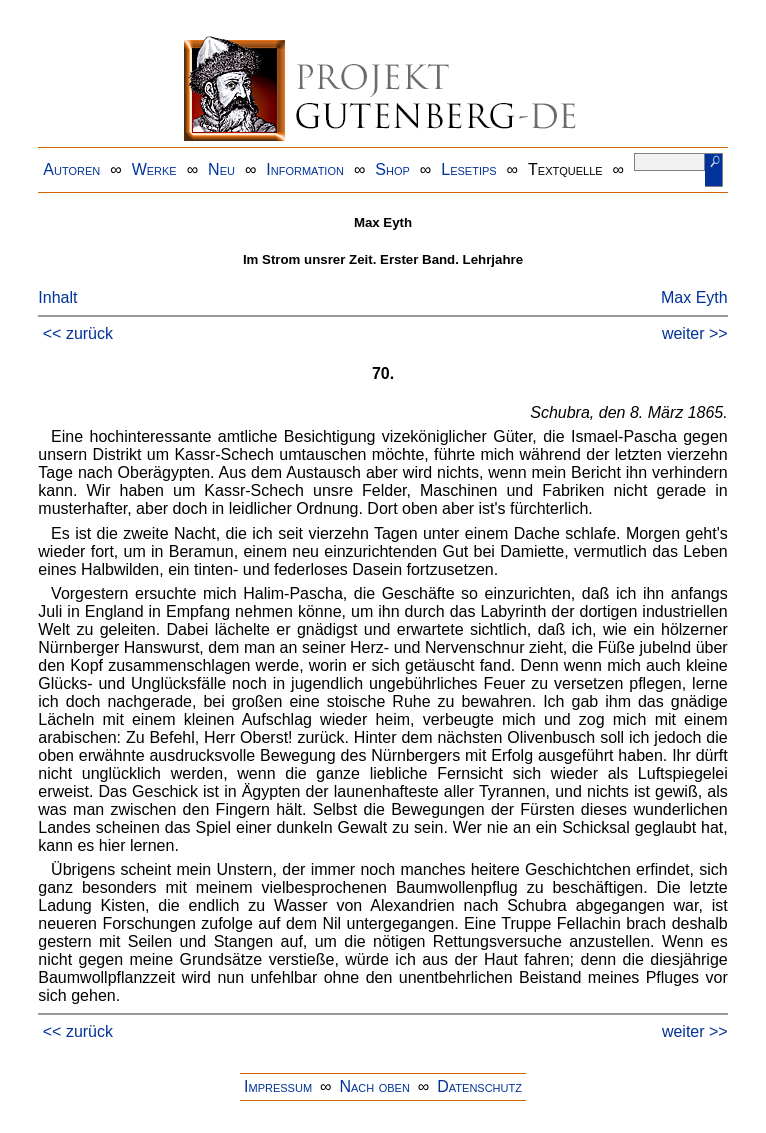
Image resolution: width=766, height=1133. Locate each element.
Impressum (278, 1086)
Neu (221, 169)
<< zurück (78, 333)
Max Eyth (694, 297)
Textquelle (565, 169)
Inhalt (57, 297)
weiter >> (695, 333)
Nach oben (374, 1086)
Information (305, 169)
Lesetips (468, 169)
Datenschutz (479, 1086)
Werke (154, 169)
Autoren (71, 169)
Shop (392, 169)
